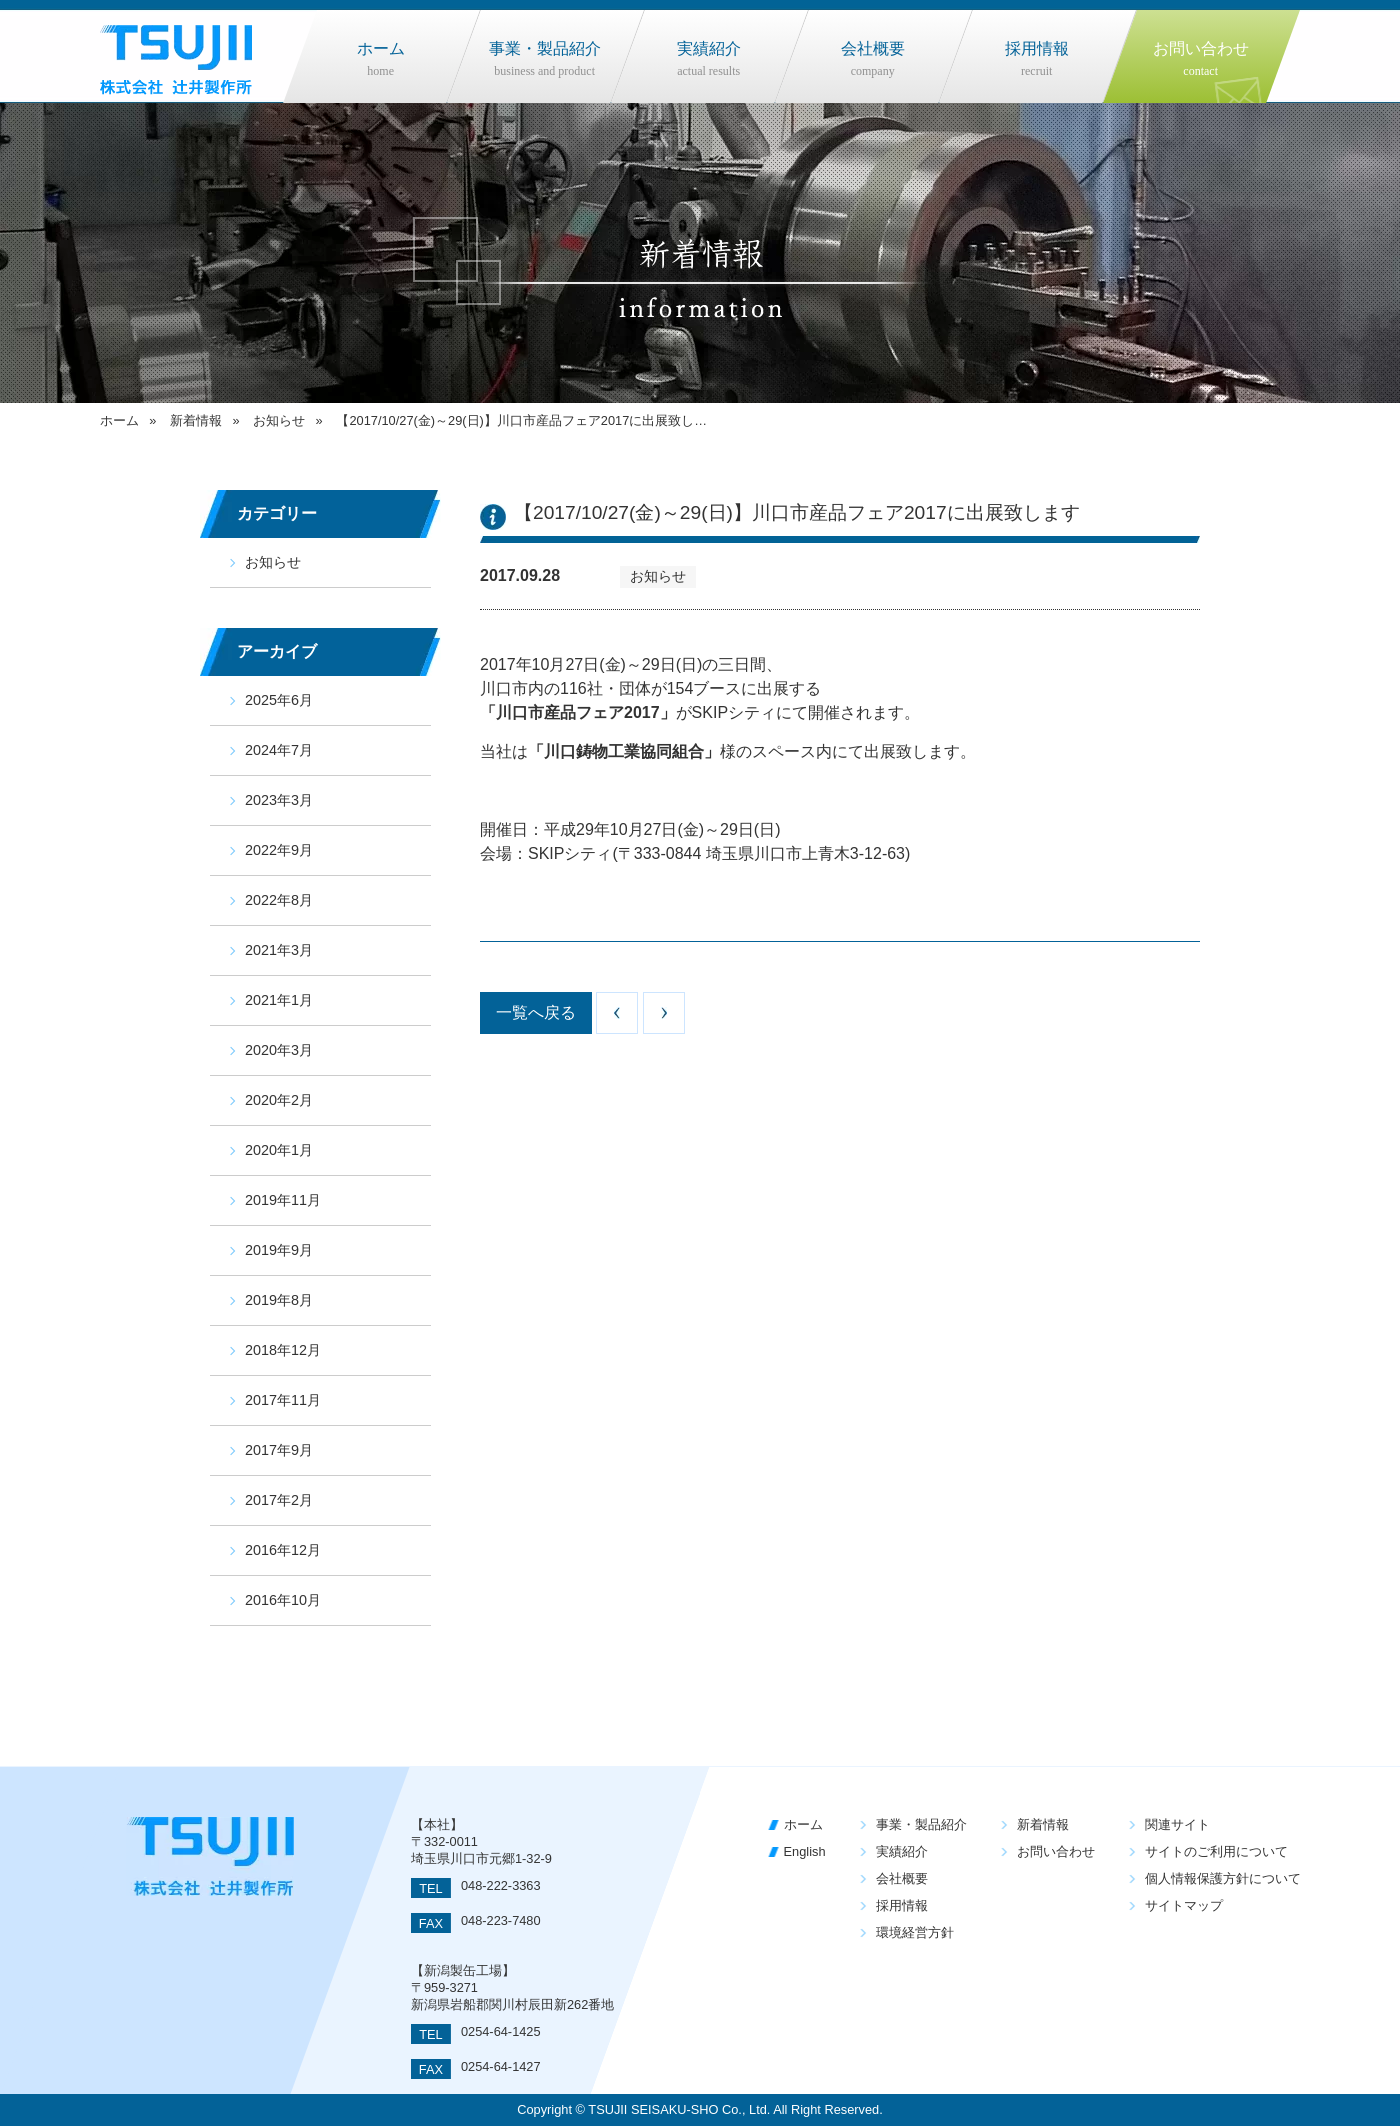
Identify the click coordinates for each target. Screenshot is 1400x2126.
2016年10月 (283, 1600)
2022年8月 (279, 900)
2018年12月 (283, 1350)
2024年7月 (279, 750)
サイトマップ (1184, 1905)
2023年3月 (279, 800)
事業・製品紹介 (921, 1824)
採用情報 (902, 1905)
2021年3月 (279, 950)
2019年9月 (279, 1250)
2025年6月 (279, 700)
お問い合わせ (1056, 1851)
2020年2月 (279, 1100)
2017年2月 (279, 1500)
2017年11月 (283, 1400)
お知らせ (273, 562)
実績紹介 (902, 1851)
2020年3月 (279, 1050)
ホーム (803, 1824)
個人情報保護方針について (1223, 1878)
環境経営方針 (915, 1932)
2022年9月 (279, 850)
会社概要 (902, 1878)
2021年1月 (279, 1000)
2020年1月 (279, 1150)
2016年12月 (283, 1550)
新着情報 (1043, 1824)
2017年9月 (279, 1450)
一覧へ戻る (536, 1012)
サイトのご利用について (1216, 1851)
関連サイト (1177, 1824)
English (805, 1851)
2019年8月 (279, 1300)
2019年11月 (283, 1200)
